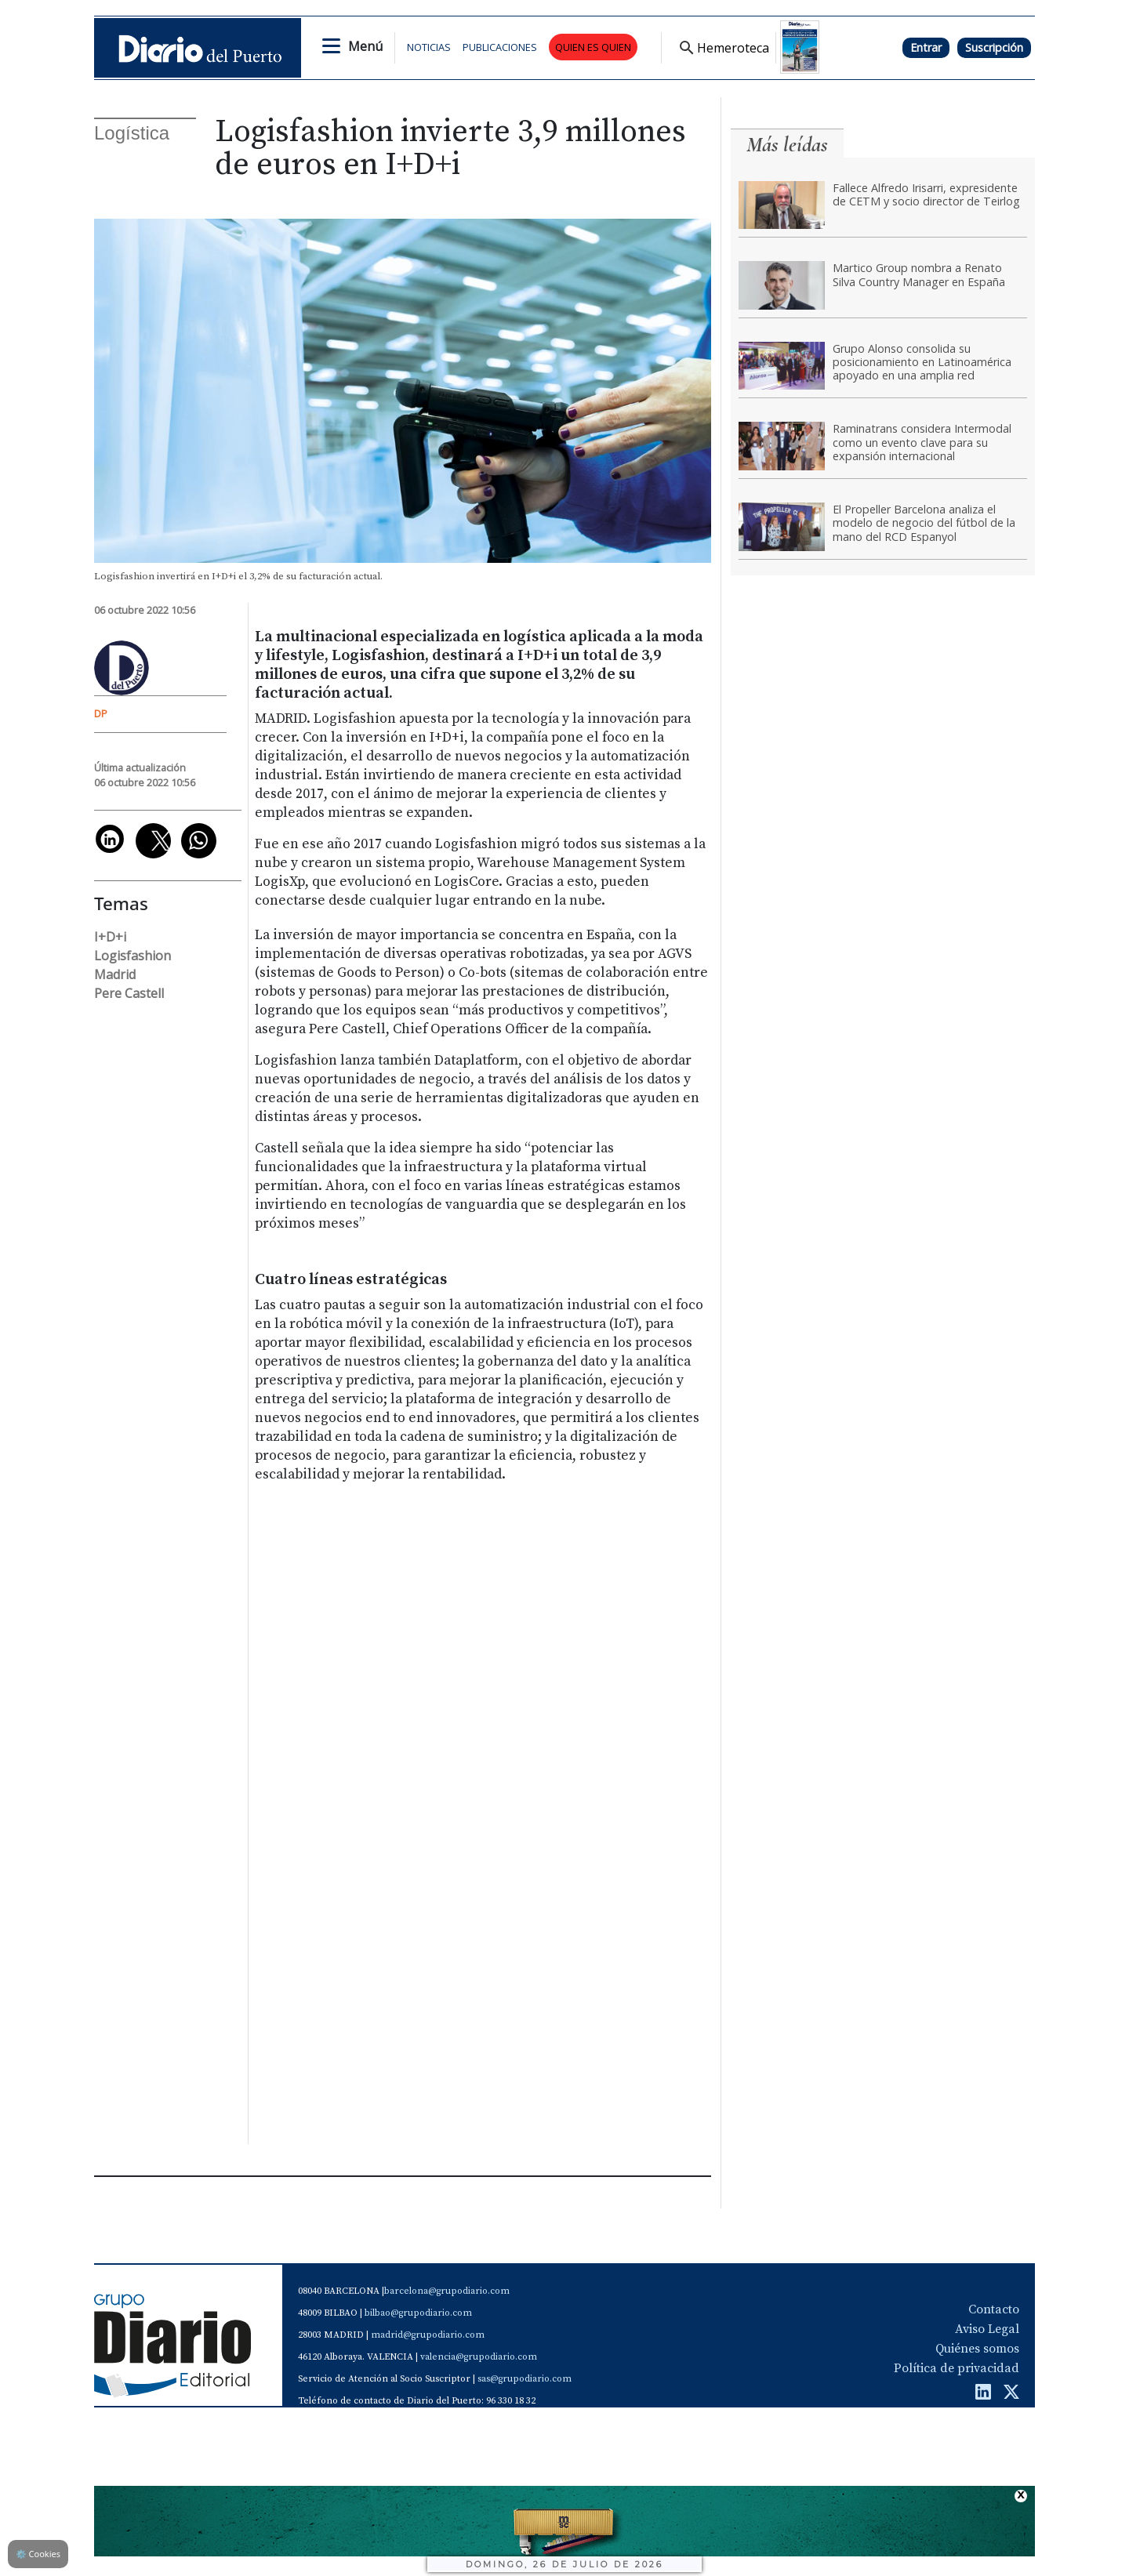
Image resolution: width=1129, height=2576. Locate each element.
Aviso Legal (987, 2329)
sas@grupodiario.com (524, 2379)
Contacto (993, 2309)
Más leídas (787, 145)
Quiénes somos (977, 2348)
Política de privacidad (956, 2368)
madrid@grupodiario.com (428, 2335)
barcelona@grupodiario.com (447, 2291)
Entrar (926, 47)
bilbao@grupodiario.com (418, 2313)
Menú (365, 46)
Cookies (38, 2554)
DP (100, 713)
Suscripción (994, 47)
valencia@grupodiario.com (478, 2357)
